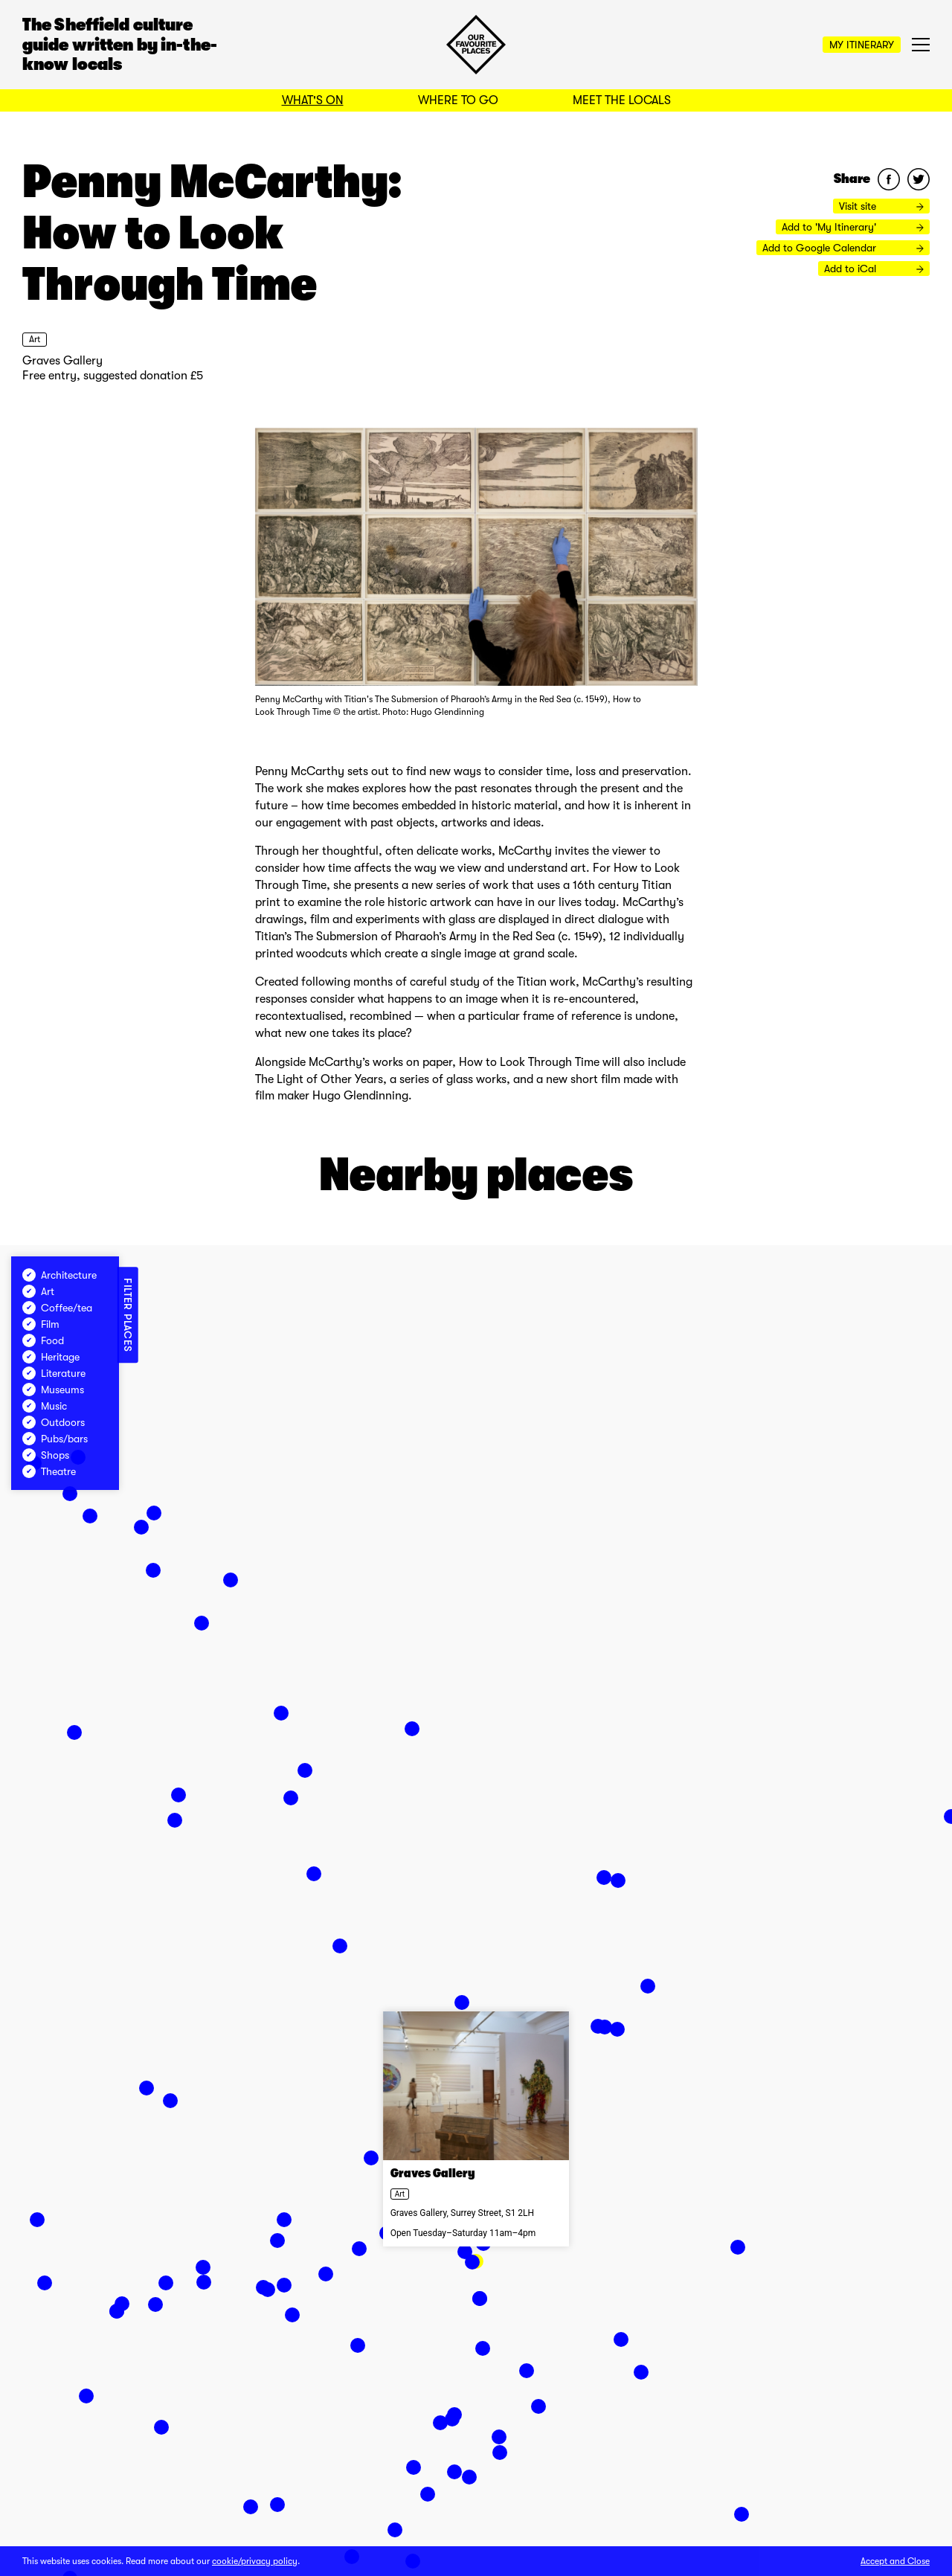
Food (43, 1340)
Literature (54, 1373)
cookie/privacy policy (255, 2561)
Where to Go (458, 100)
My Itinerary (861, 45)
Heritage (51, 1357)
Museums (53, 1389)
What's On (313, 100)
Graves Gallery (62, 360)
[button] (427, 2494)
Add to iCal (874, 268)
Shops (45, 1455)
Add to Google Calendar (843, 248)
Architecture (59, 1275)
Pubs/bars (55, 1439)
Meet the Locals (622, 100)
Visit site (881, 206)
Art (34, 339)
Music (44, 1406)
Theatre (49, 1471)
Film (41, 1324)
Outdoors (53, 1422)
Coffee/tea (57, 1308)
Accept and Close (895, 2561)
